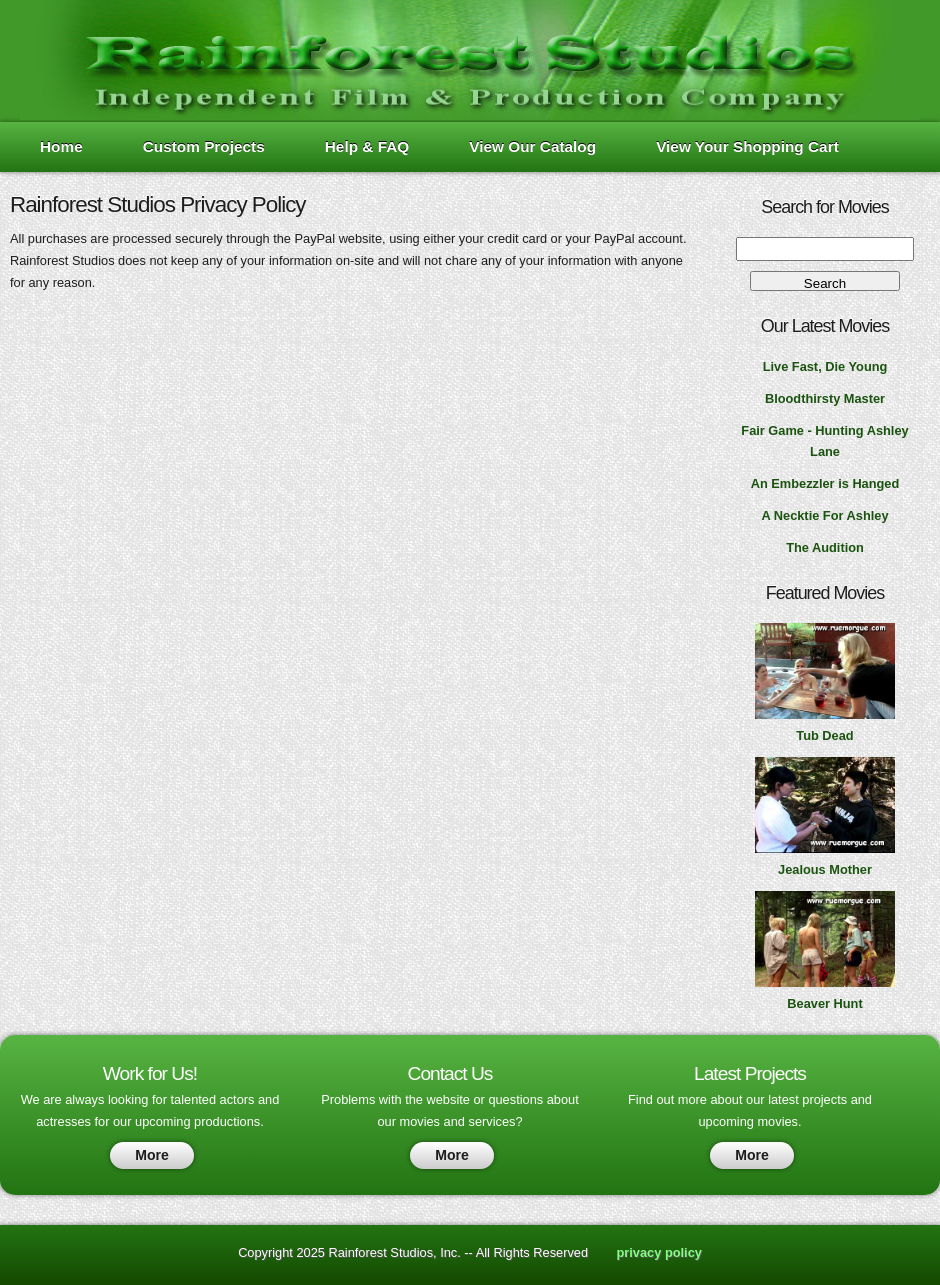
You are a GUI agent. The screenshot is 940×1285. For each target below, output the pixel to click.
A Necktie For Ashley (824, 515)
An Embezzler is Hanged (825, 483)
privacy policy (659, 1252)
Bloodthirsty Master (825, 398)
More (152, 1155)
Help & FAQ (367, 146)
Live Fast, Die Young (825, 366)
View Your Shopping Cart (747, 146)
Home (61, 146)
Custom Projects (204, 146)
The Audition (825, 547)
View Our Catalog (532, 146)
